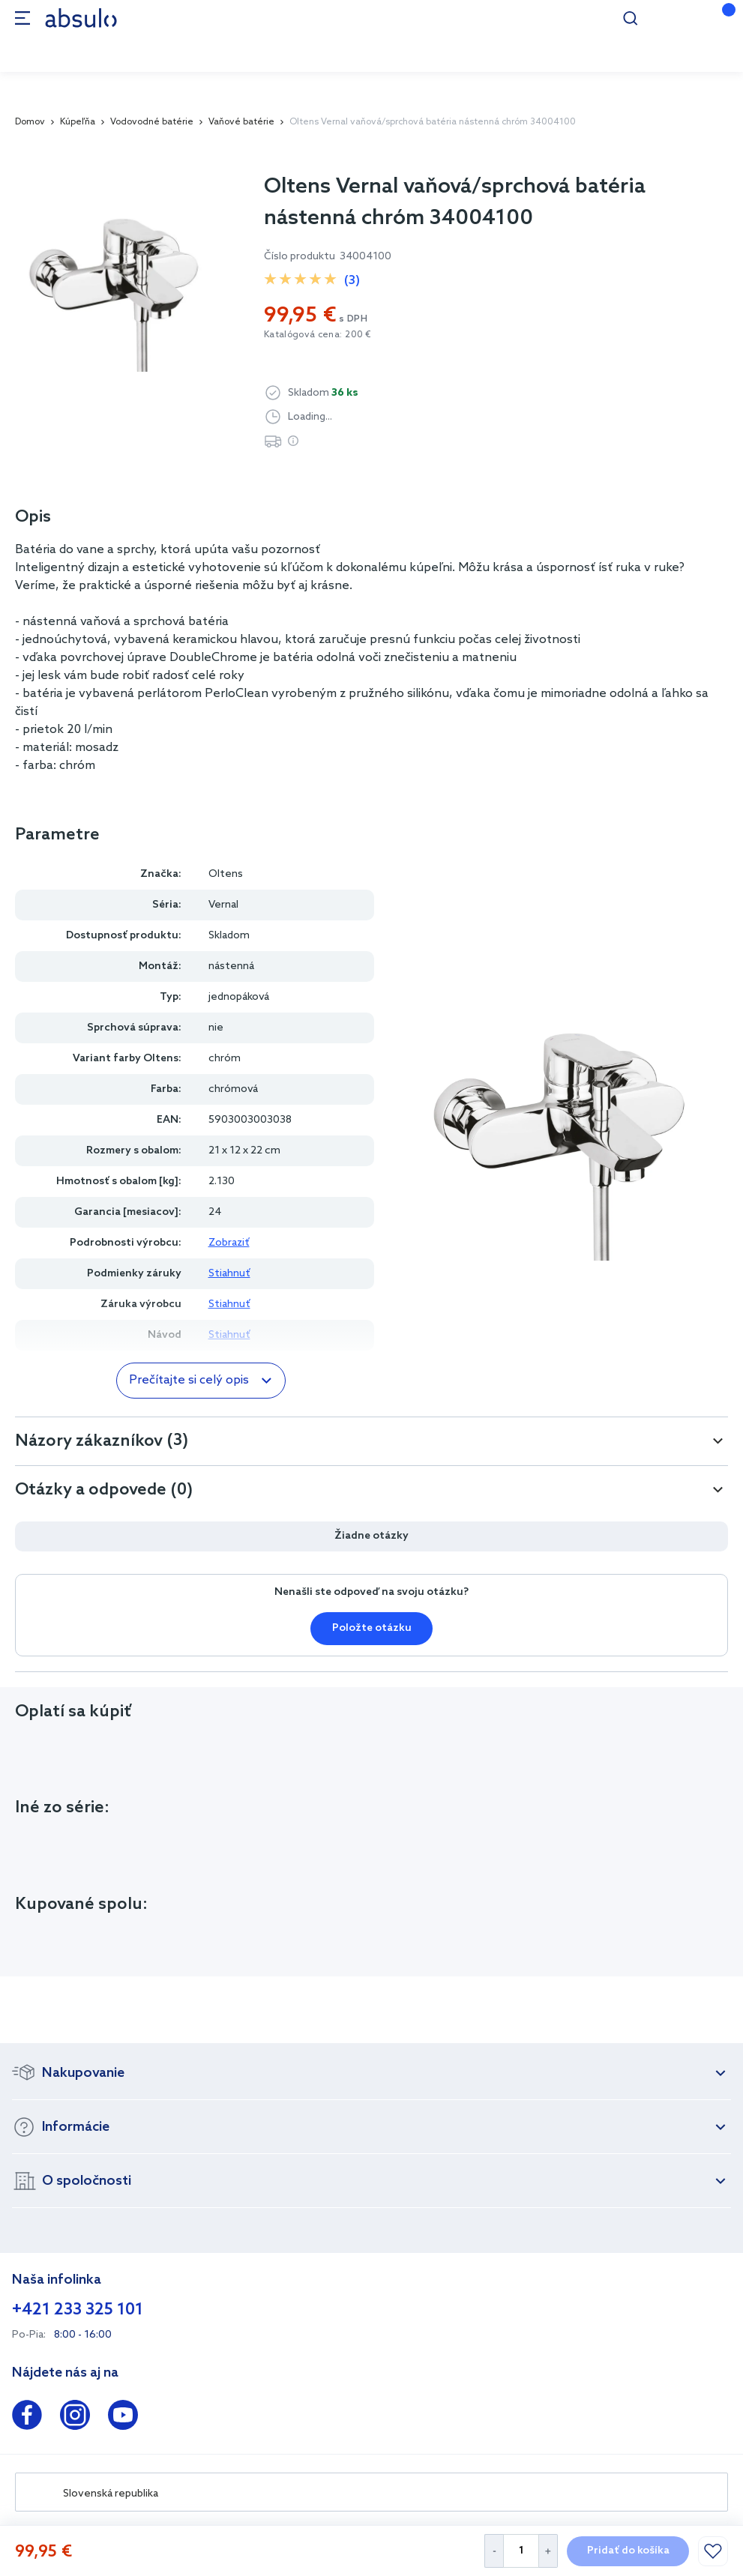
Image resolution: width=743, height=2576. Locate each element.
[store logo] (81, 17)
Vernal (223, 905)
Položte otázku (372, 1628)
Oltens (225, 874)
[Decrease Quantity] (493, 2551)
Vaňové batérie (241, 122)
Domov (30, 122)
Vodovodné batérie (151, 122)
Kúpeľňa (77, 122)
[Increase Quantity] (548, 2551)
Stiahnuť (229, 1273)
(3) (352, 281)
